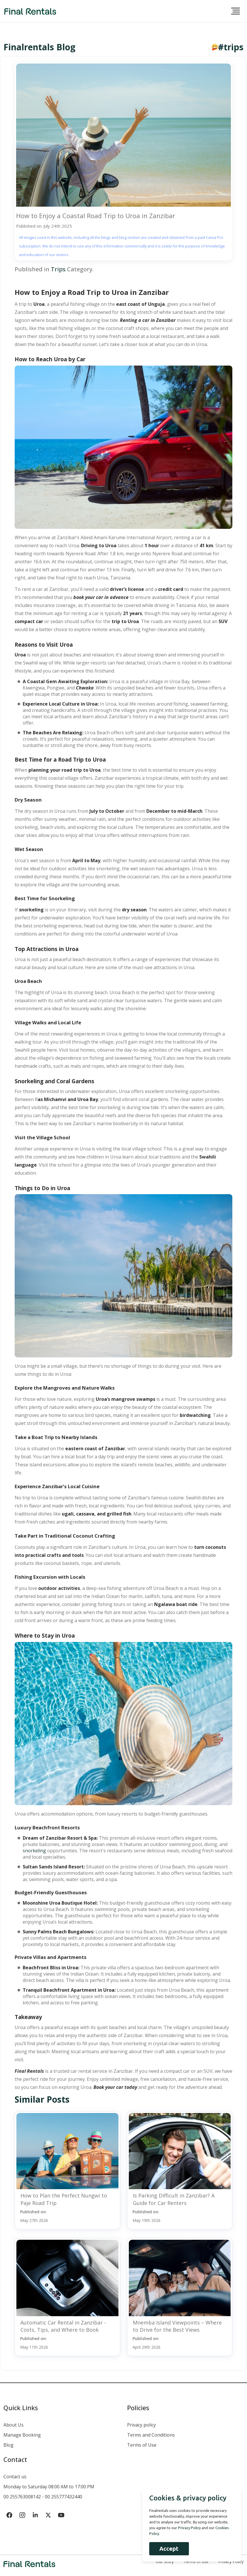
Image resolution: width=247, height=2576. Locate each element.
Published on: (34, 2216)
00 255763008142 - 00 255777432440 (42, 2497)
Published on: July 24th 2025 (44, 226)
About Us (13, 2425)
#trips (231, 47)
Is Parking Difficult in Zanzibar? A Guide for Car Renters (174, 2199)
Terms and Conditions (151, 2435)
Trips (58, 269)
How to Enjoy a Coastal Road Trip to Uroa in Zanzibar (95, 215)
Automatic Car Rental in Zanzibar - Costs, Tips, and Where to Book (63, 2326)
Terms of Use (141, 2445)
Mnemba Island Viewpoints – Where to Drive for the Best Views (177, 2326)
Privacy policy (141, 2425)
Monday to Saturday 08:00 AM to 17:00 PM (48, 2486)
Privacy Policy (189, 2528)
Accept (169, 2548)
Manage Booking (22, 2435)
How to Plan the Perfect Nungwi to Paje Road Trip (63, 2199)
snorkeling (34, 1850)
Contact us (14, 2476)
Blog (8, 2445)
